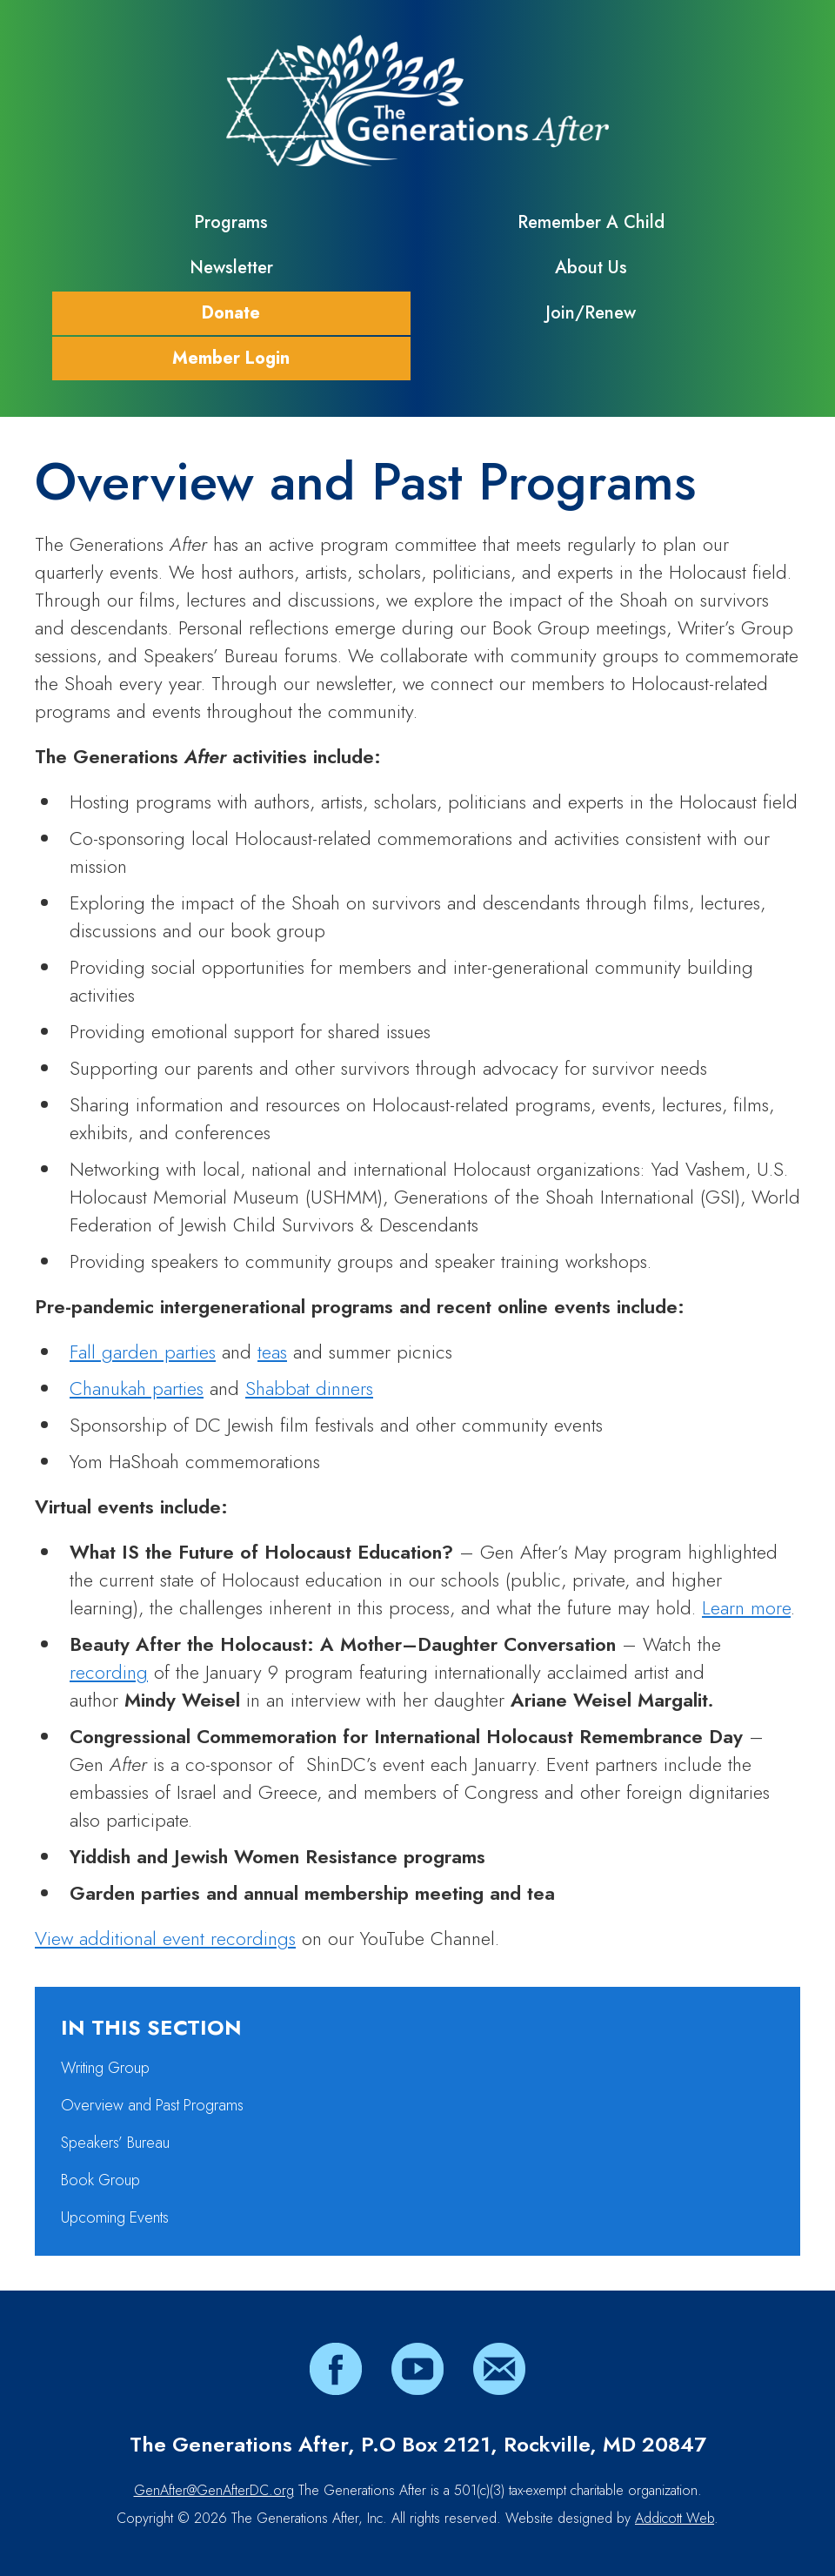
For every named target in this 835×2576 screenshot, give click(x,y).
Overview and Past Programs (152, 2105)
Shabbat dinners (309, 1388)
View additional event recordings (165, 1938)
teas (272, 1351)
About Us (591, 267)
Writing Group (105, 2067)
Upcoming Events (115, 2217)
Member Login (231, 358)
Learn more (746, 1607)
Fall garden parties (143, 1351)
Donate (231, 312)
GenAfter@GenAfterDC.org (214, 2490)
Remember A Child (591, 222)
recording (109, 1672)
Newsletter (231, 267)
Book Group (100, 2180)
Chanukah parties (137, 1388)
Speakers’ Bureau (115, 2142)
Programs (231, 222)
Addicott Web (674, 2518)
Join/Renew (590, 312)
